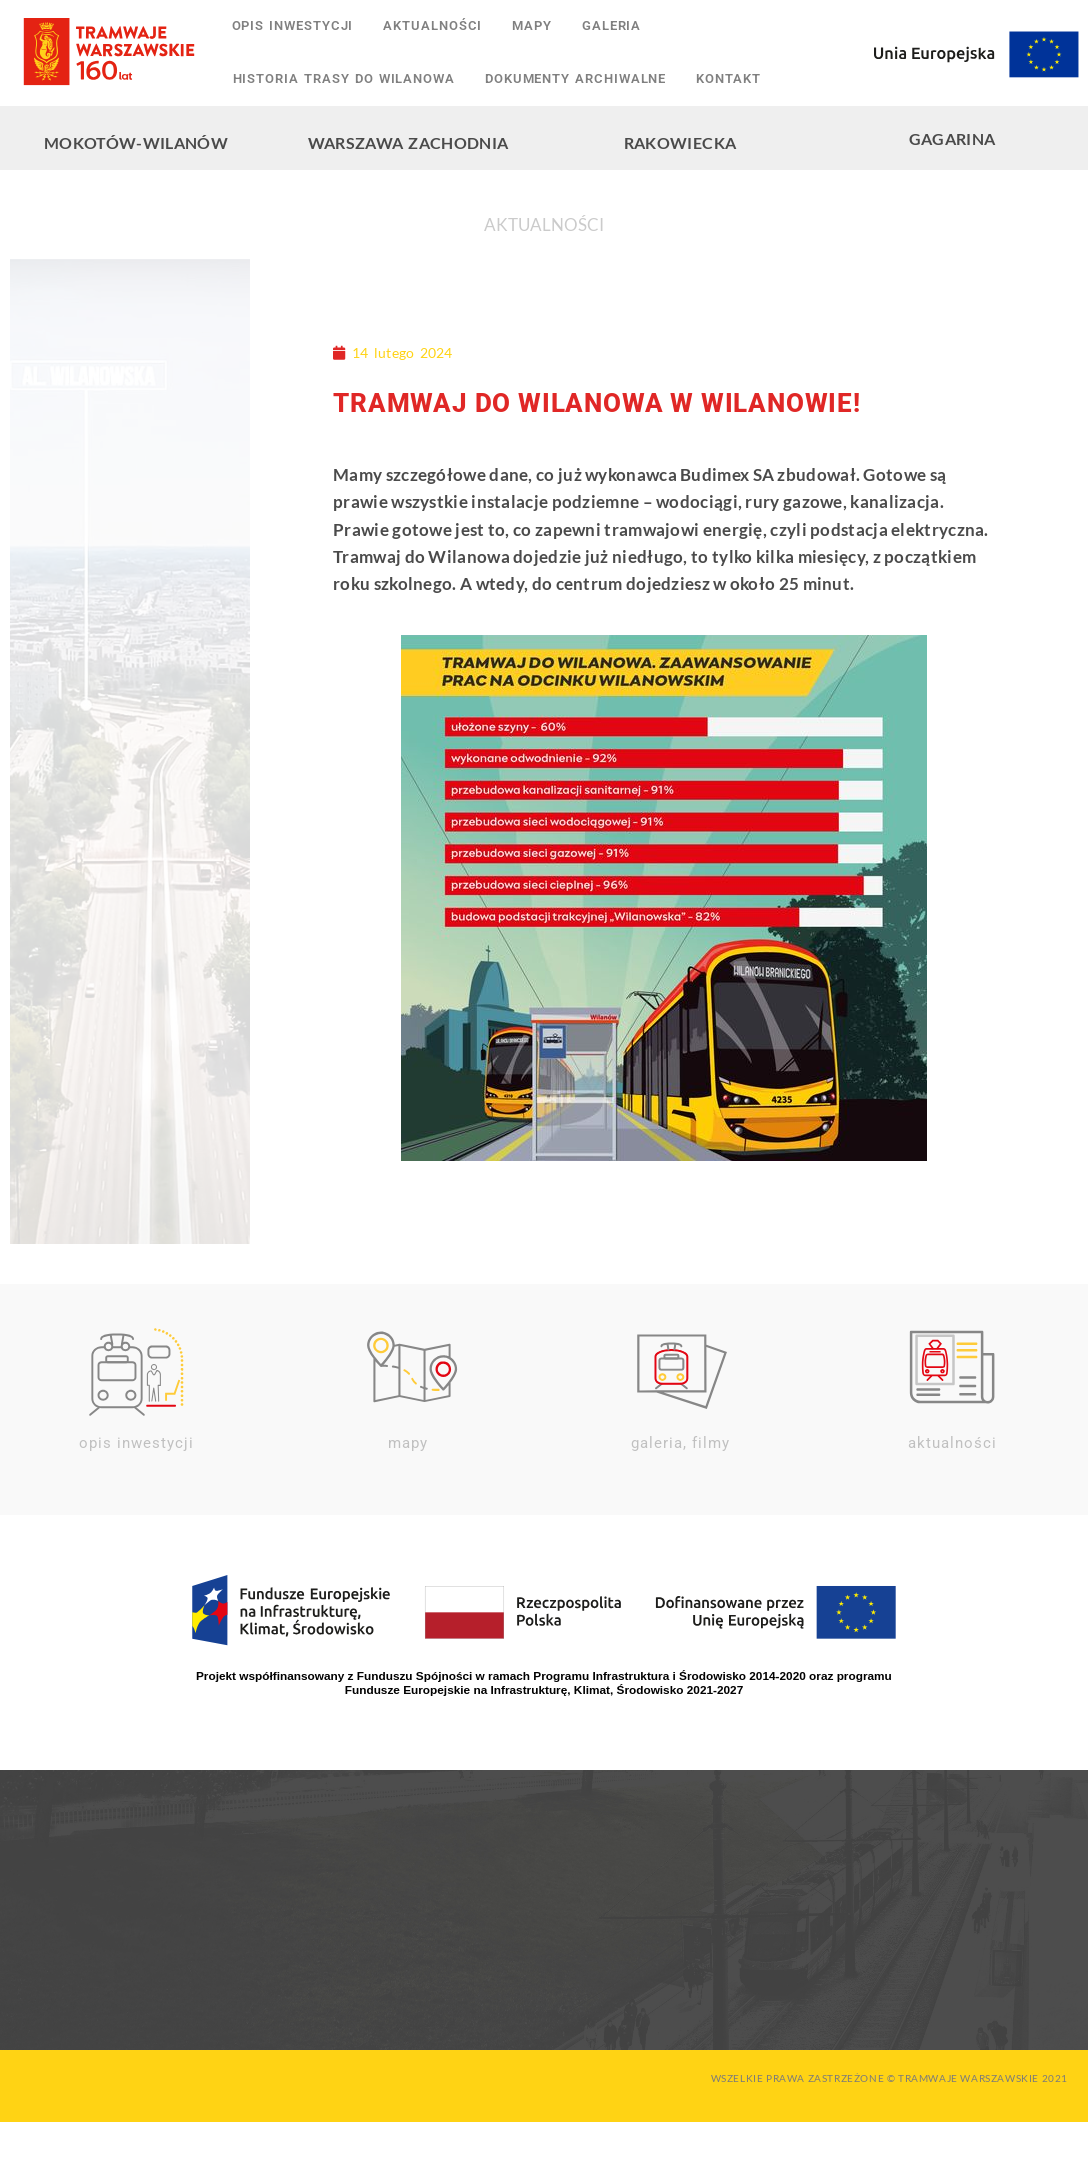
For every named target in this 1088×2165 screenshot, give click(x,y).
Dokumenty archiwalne (575, 77)
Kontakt (728, 77)
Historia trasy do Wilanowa (344, 77)
